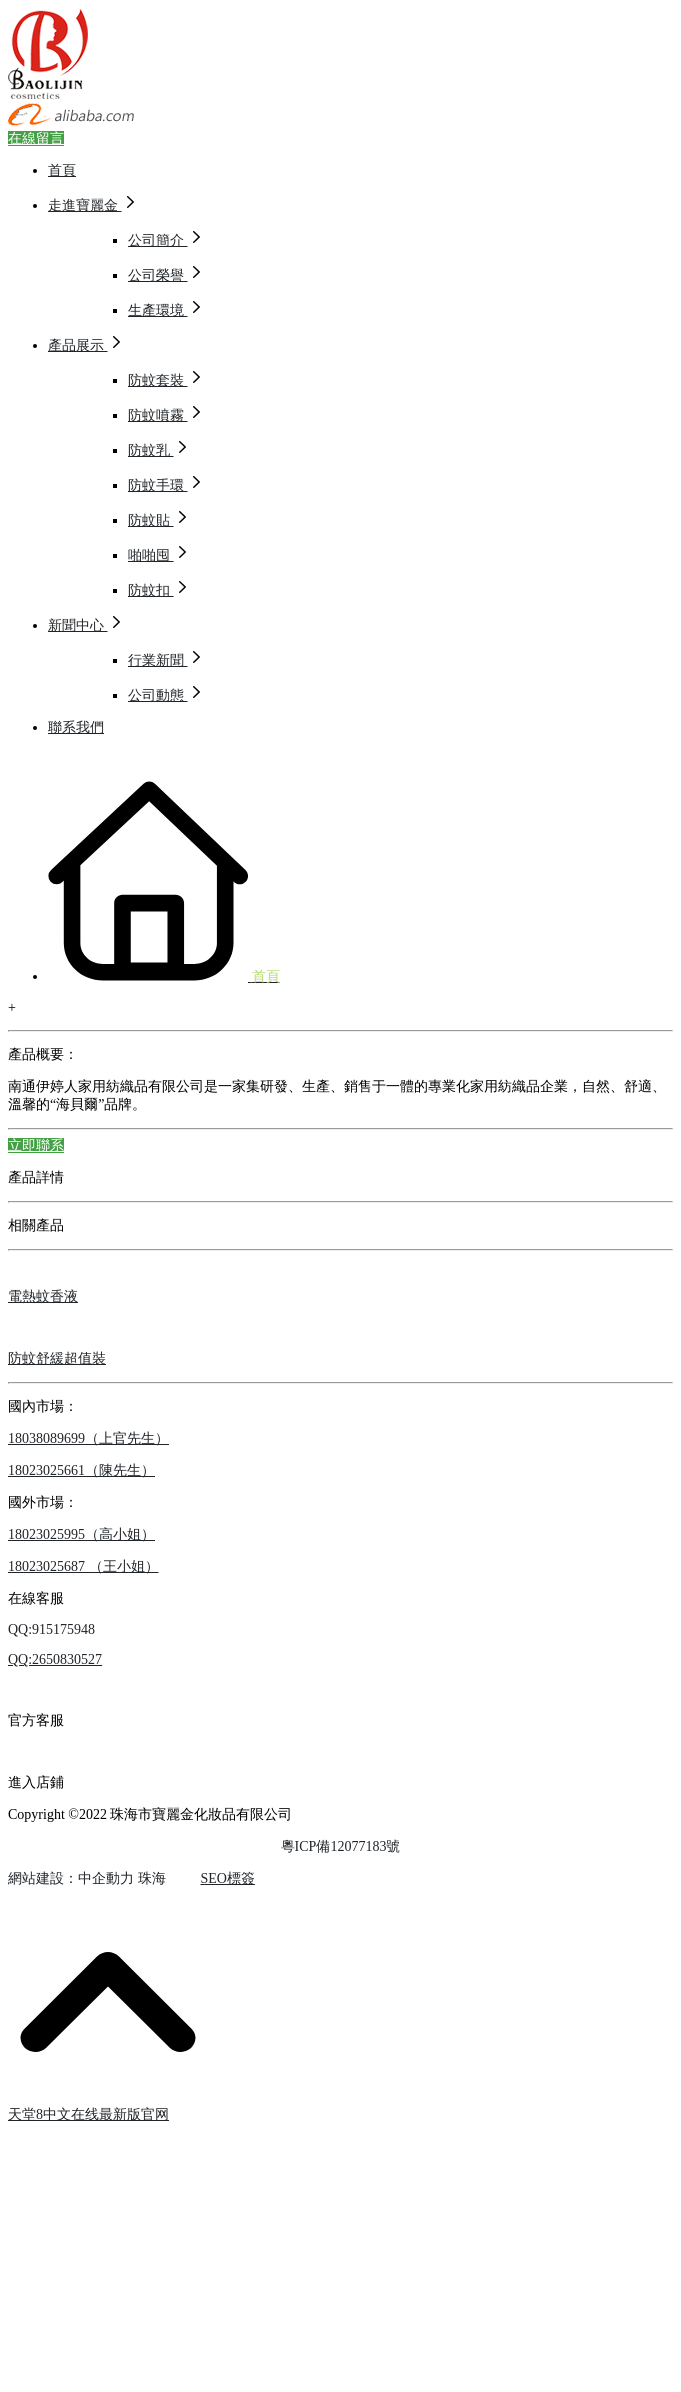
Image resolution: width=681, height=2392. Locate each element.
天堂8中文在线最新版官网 (88, 2114)
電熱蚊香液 (43, 1296)
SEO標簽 (228, 1878)
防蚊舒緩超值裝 (57, 1358)
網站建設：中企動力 (71, 1878)
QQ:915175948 (51, 1629)
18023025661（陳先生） (81, 1470)
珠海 (152, 1878)
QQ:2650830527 (55, 1659)
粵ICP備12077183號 (341, 1846)
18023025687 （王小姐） (83, 1566)
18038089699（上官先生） (88, 1438)
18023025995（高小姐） (81, 1534)
